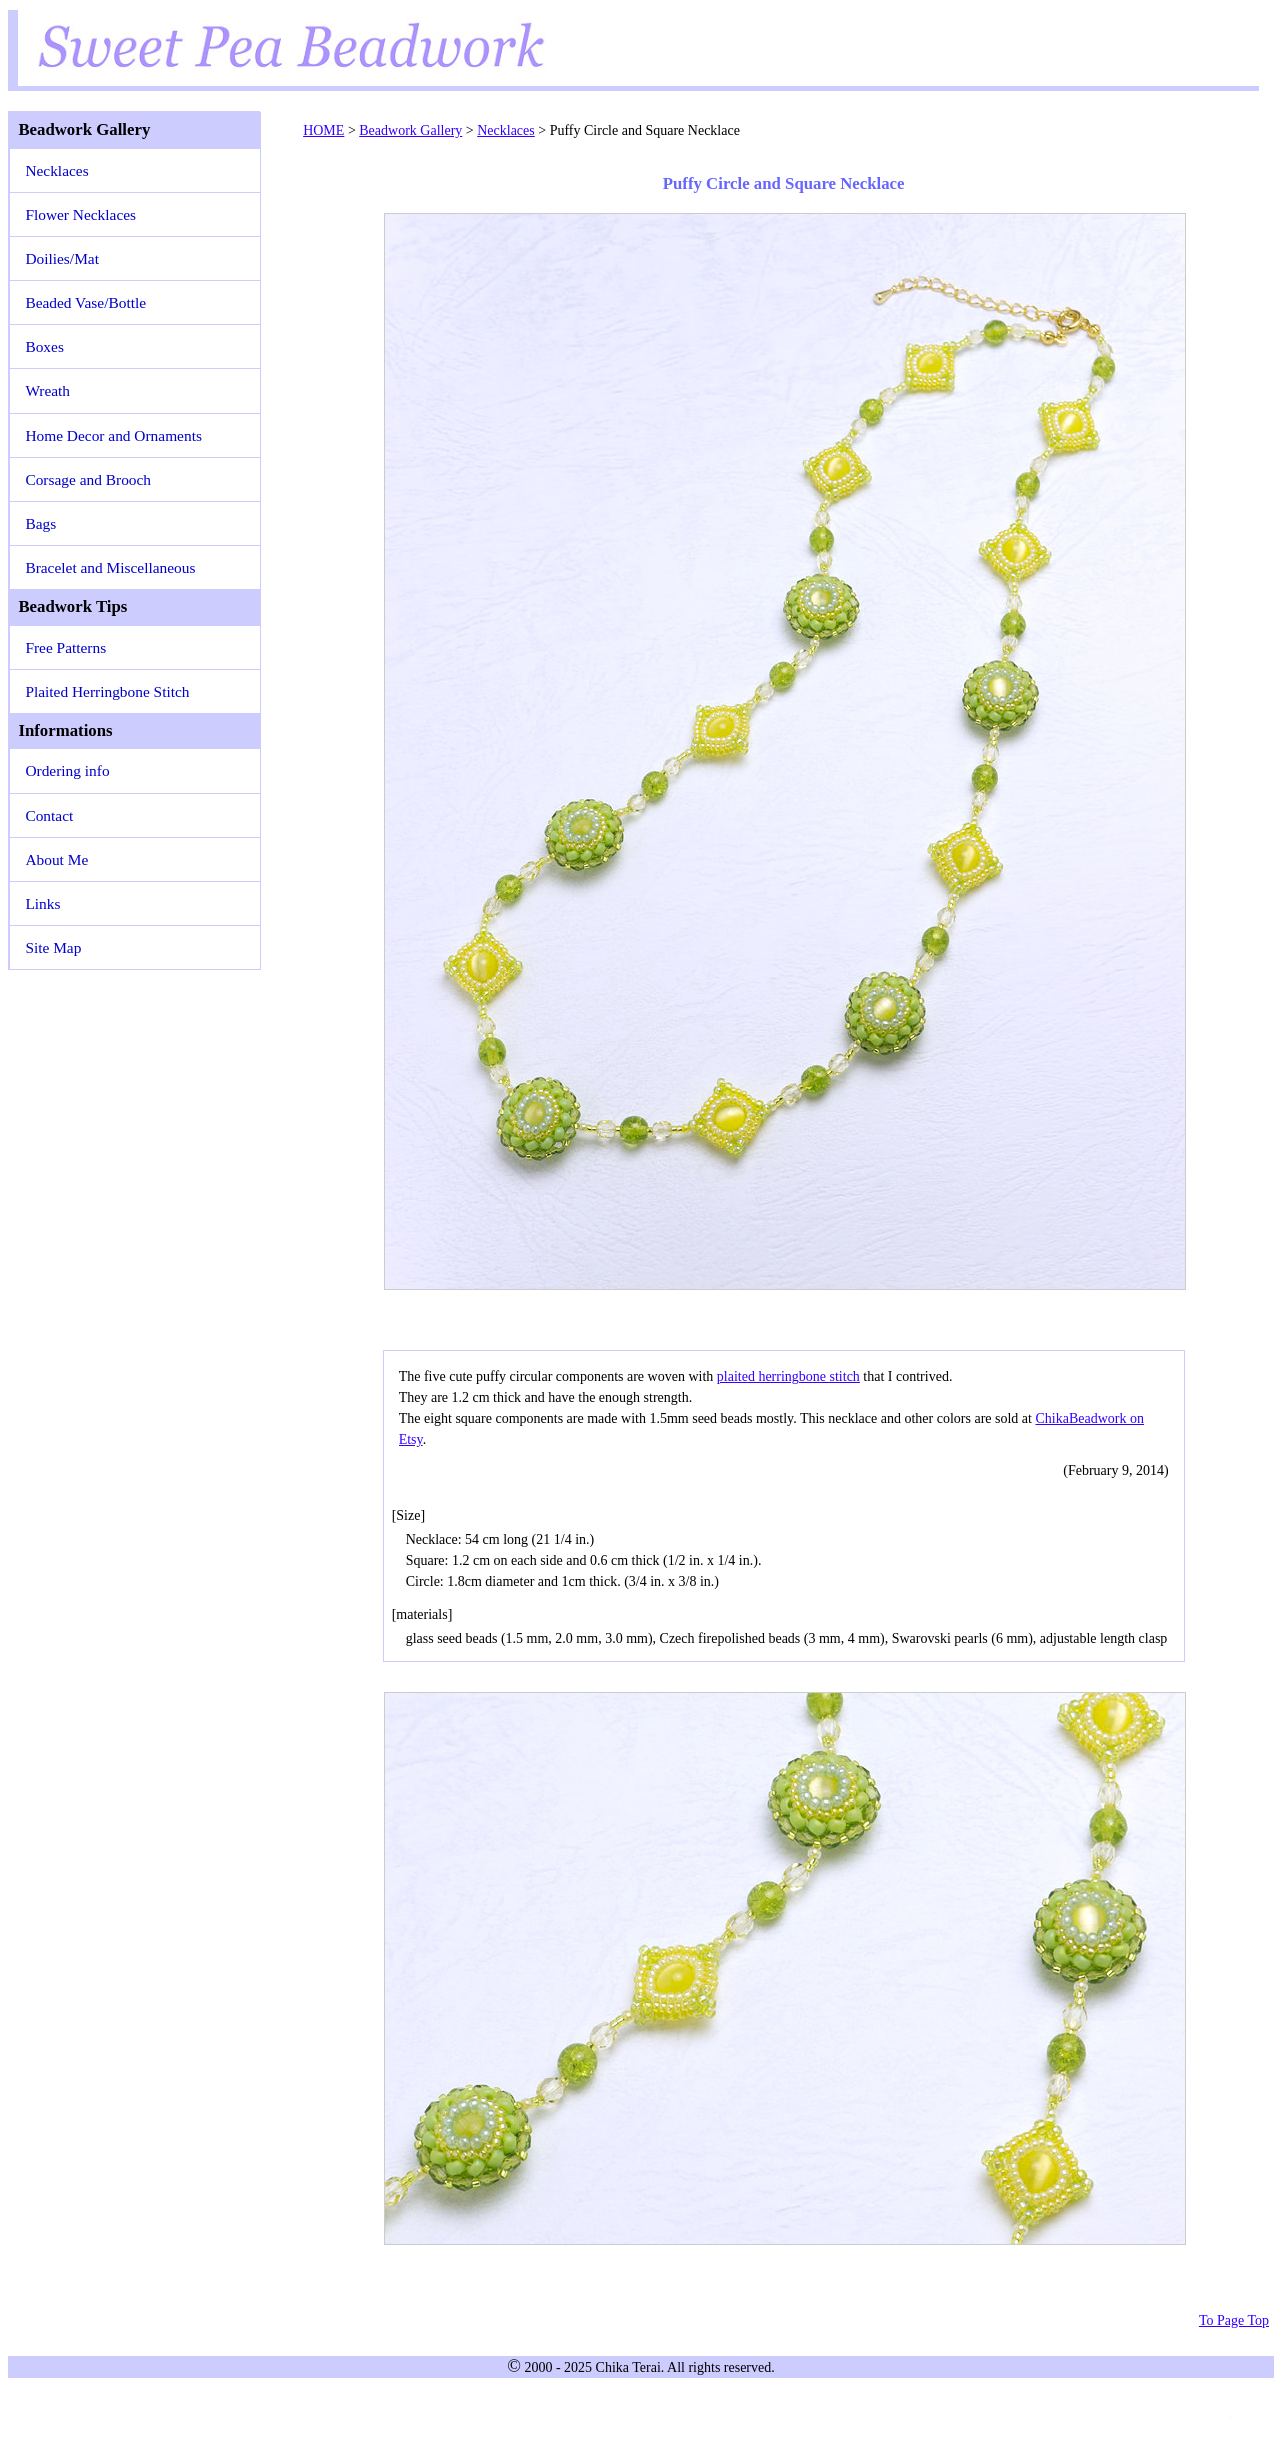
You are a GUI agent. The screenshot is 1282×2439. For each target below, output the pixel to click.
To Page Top (1234, 2320)
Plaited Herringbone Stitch (107, 691)
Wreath (47, 390)
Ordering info (67, 770)
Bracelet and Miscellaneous (110, 567)
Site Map (53, 947)
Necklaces (56, 170)
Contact (49, 815)
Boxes (44, 346)
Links (42, 903)
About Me (56, 859)
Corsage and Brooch (88, 479)
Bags (40, 523)
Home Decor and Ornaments (113, 435)
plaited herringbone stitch (788, 1376)
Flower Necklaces (80, 214)
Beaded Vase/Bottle (85, 302)
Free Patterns (65, 647)
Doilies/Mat (62, 258)
